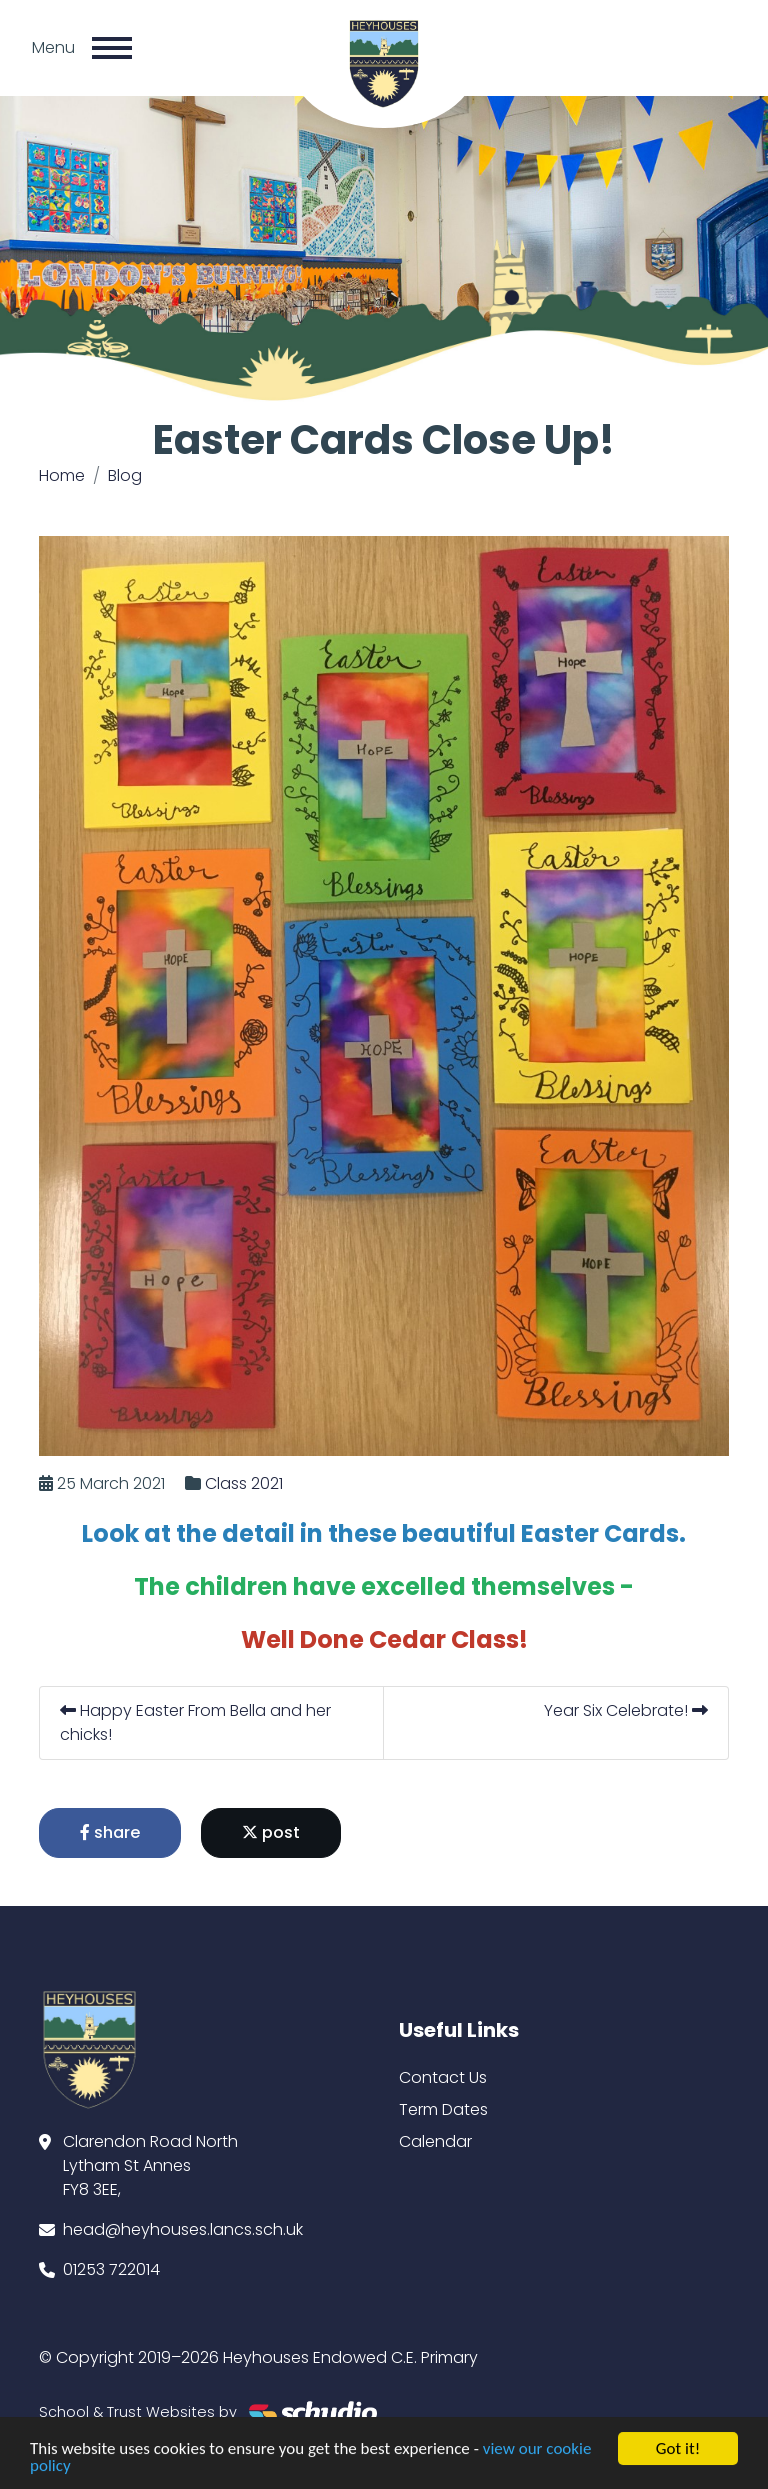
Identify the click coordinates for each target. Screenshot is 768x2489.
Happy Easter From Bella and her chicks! (195, 1722)
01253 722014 (111, 2269)
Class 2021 (244, 1483)
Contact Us (443, 2077)
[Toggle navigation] (112, 48)
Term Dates (443, 2109)
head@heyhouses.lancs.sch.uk (183, 2229)
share (110, 1832)
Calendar (435, 2141)
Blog (125, 475)
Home (62, 475)
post (271, 1832)
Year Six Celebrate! (626, 1710)
